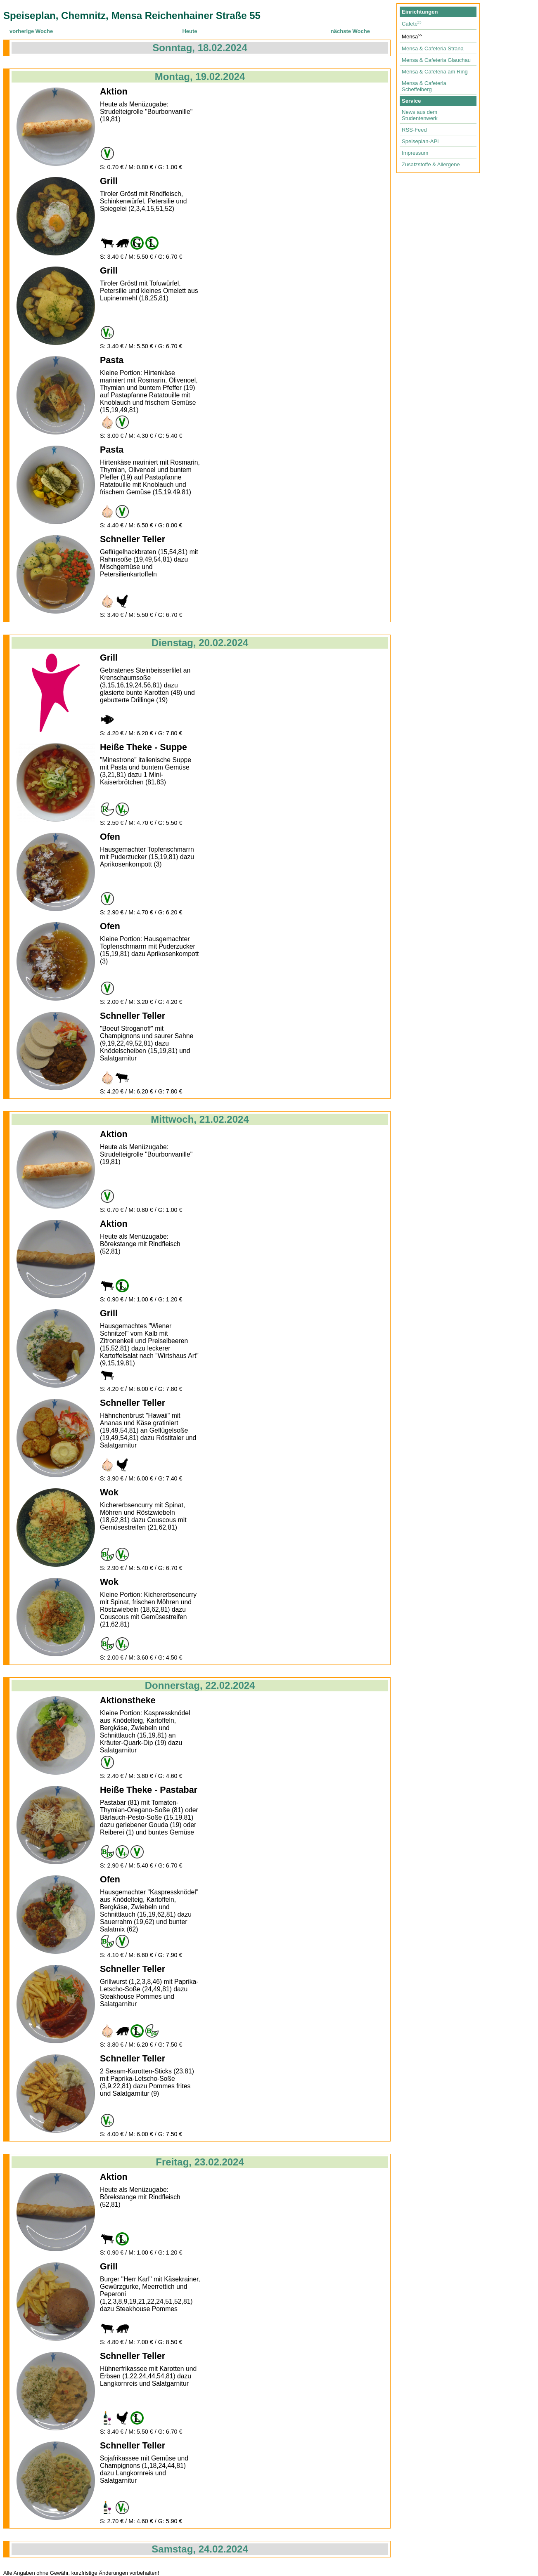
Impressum (415, 153)
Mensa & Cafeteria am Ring (435, 71)
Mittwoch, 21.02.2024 (200, 1119)
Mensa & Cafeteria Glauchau (436, 60)
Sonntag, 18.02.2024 (199, 47)
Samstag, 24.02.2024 (200, 2549)
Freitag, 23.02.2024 (200, 2162)
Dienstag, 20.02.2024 (200, 642)
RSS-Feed (414, 130)
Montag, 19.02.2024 (200, 76)
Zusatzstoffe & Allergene (431, 164)
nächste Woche (350, 31)
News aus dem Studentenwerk (420, 115)
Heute (189, 31)
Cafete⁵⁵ (412, 24)
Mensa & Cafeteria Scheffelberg (424, 86)
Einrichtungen (420, 12)
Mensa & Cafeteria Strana (433, 48)
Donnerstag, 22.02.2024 (200, 1685)
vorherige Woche (31, 31)
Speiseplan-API (420, 141)
